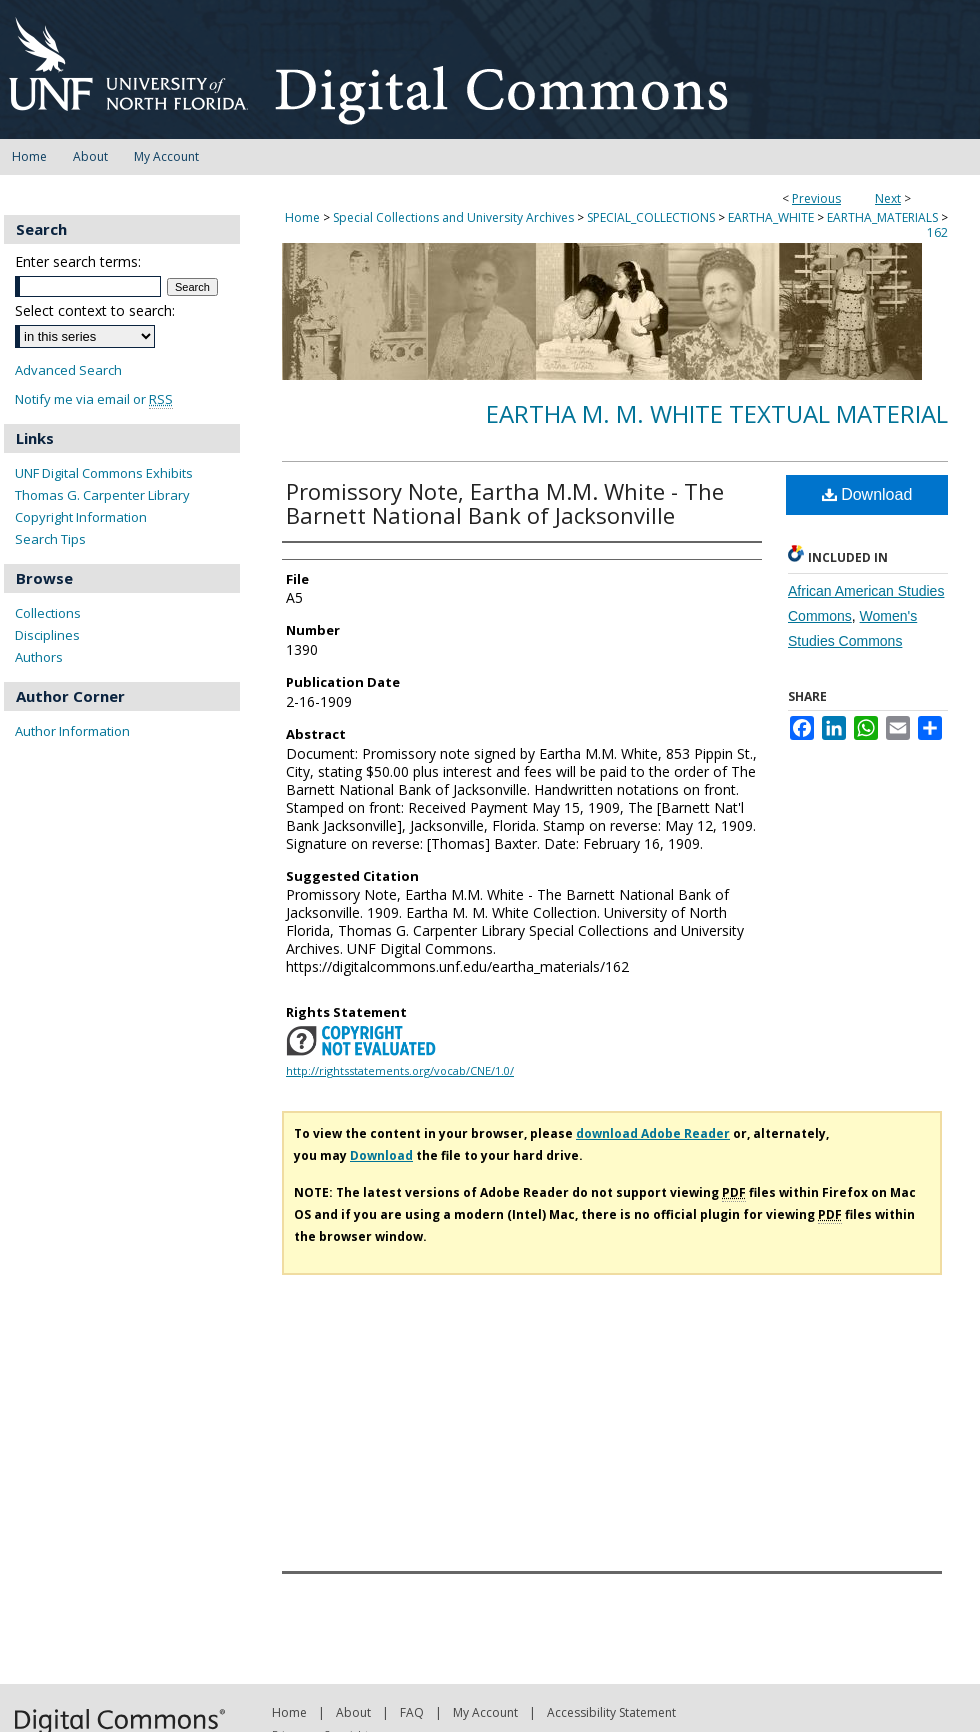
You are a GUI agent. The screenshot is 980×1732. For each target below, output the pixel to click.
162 (937, 232)
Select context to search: (95, 310)
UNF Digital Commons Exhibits (104, 473)
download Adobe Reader (653, 1133)
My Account (485, 1712)
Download (867, 494)
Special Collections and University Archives (453, 217)
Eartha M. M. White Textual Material (717, 413)
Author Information (72, 731)
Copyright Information (81, 517)
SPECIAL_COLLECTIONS (651, 217)
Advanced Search (68, 370)
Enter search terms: (78, 261)
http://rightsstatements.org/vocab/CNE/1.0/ (400, 1070)
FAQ (412, 1712)
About (353, 1712)
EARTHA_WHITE (771, 217)
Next (888, 198)
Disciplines (47, 635)
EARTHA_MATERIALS (882, 217)
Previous (816, 198)
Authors (39, 657)
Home (302, 217)
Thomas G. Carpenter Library (102, 495)
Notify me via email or (94, 399)
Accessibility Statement (611, 1712)
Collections (48, 613)
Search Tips (50, 539)
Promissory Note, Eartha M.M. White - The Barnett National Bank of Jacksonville (505, 503)
